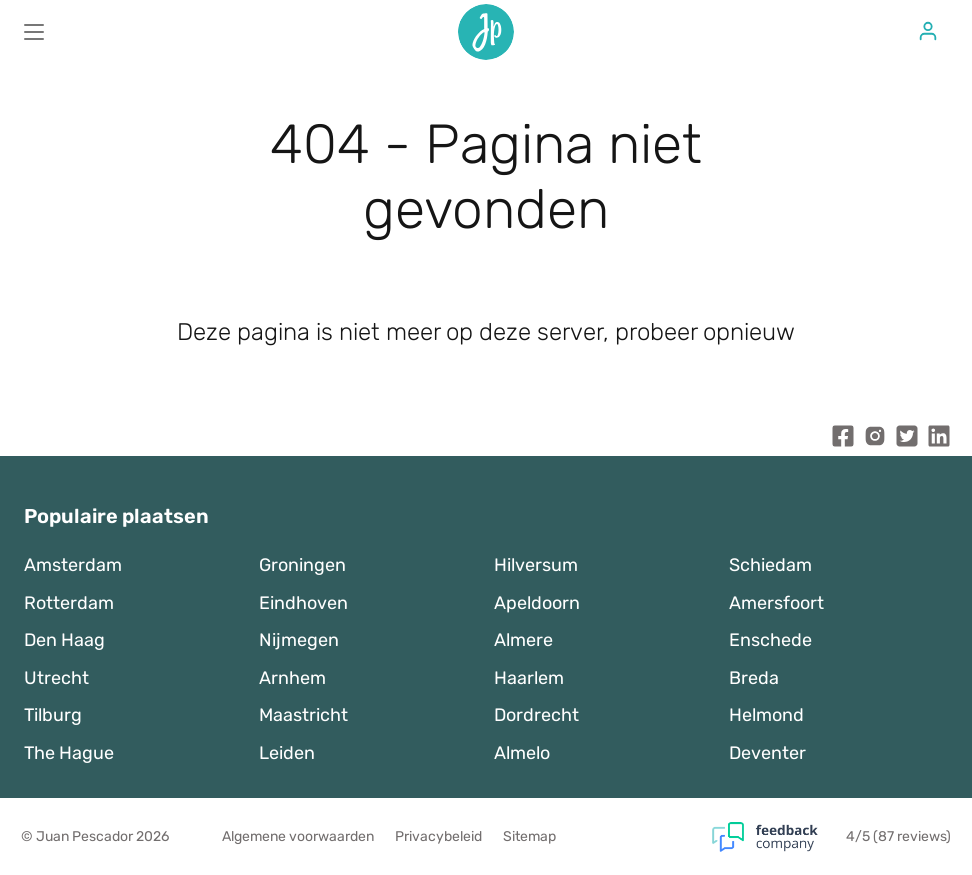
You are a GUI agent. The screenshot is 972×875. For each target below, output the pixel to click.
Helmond (766, 715)
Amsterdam (73, 565)
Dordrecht (536, 715)
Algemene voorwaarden (298, 836)
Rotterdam (69, 603)
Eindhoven (303, 603)
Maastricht (303, 715)
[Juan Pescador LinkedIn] (939, 440)
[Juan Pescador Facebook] (843, 440)
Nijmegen (299, 640)
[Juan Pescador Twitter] (907, 440)
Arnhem (292, 678)
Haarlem (529, 678)
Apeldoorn (537, 603)
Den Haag (64, 640)
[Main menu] (34, 32)
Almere (523, 640)
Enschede (770, 640)
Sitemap (529, 836)
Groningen (302, 565)
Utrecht (56, 678)
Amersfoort (776, 603)
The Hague (69, 753)
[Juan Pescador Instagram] (875, 440)
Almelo (522, 753)
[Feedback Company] (779, 837)
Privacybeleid (438, 836)
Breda (754, 678)
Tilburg (53, 715)
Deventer (767, 753)
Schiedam (770, 565)
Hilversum (536, 565)
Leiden (287, 753)
